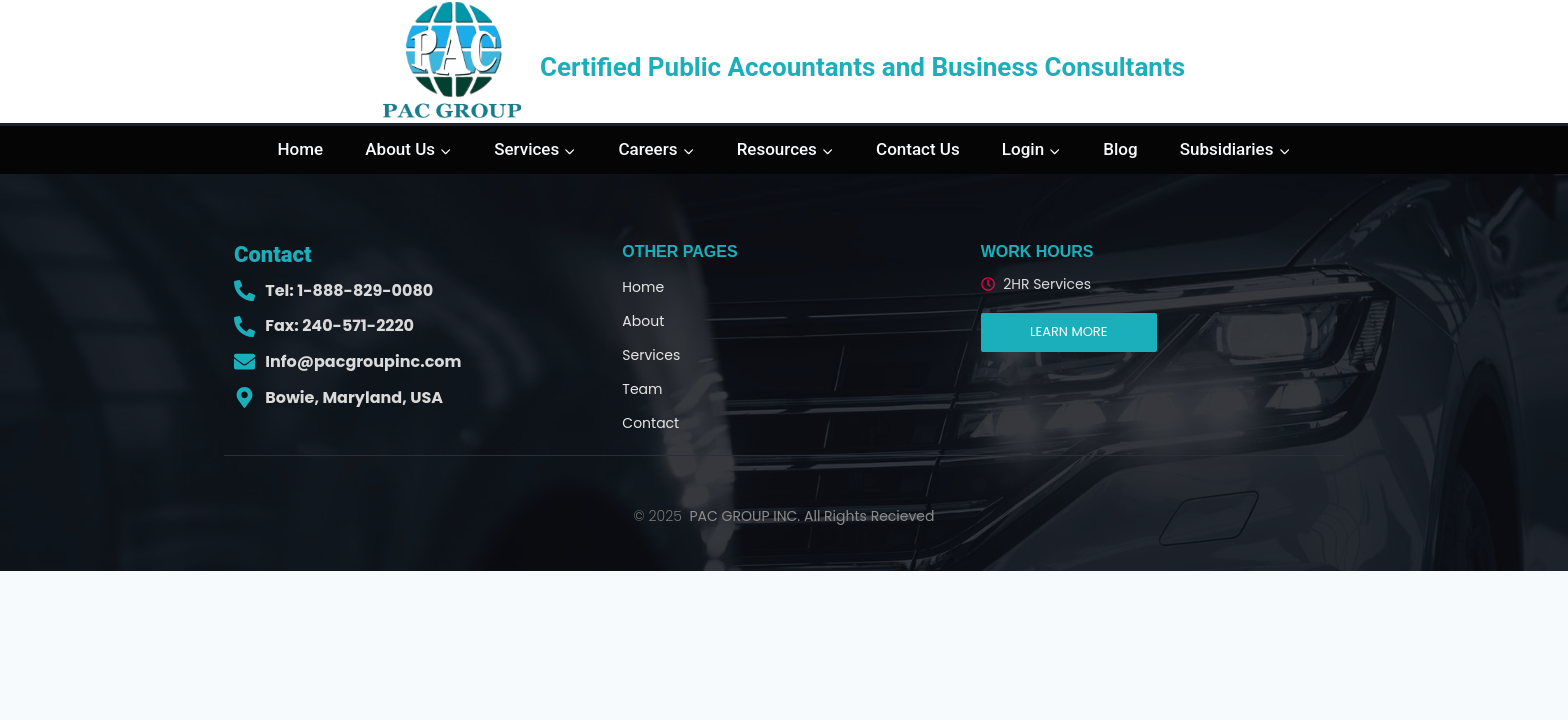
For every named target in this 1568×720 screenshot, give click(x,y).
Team (642, 389)
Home (301, 149)
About (643, 321)
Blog (1120, 149)
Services (651, 355)
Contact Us (918, 149)
